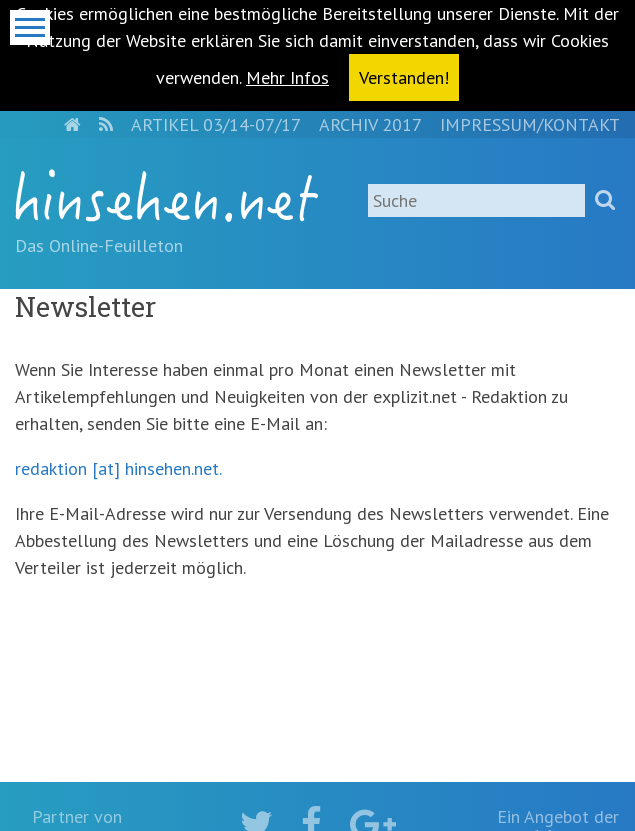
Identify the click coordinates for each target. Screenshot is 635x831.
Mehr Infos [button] (287, 77)
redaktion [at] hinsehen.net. (118, 468)
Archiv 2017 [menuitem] (370, 124)
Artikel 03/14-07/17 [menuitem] (216, 124)
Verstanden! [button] (404, 77)
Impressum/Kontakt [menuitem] (530, 124)
